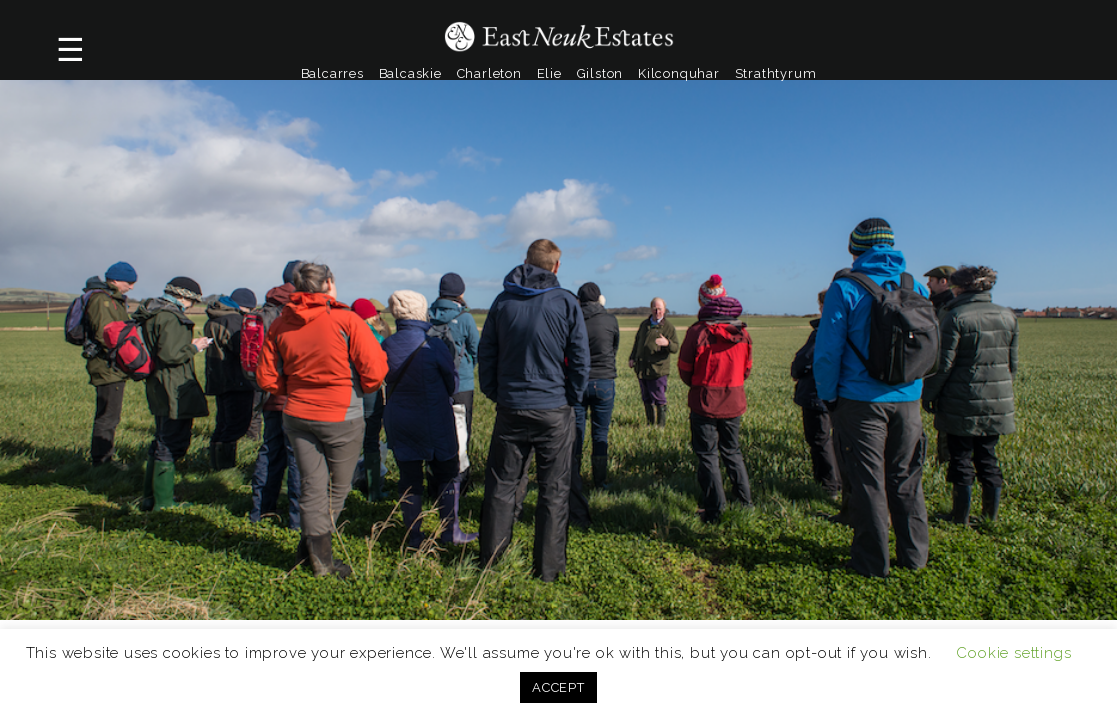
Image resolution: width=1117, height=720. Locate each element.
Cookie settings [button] (1013, 653)
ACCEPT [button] (558, 687)
